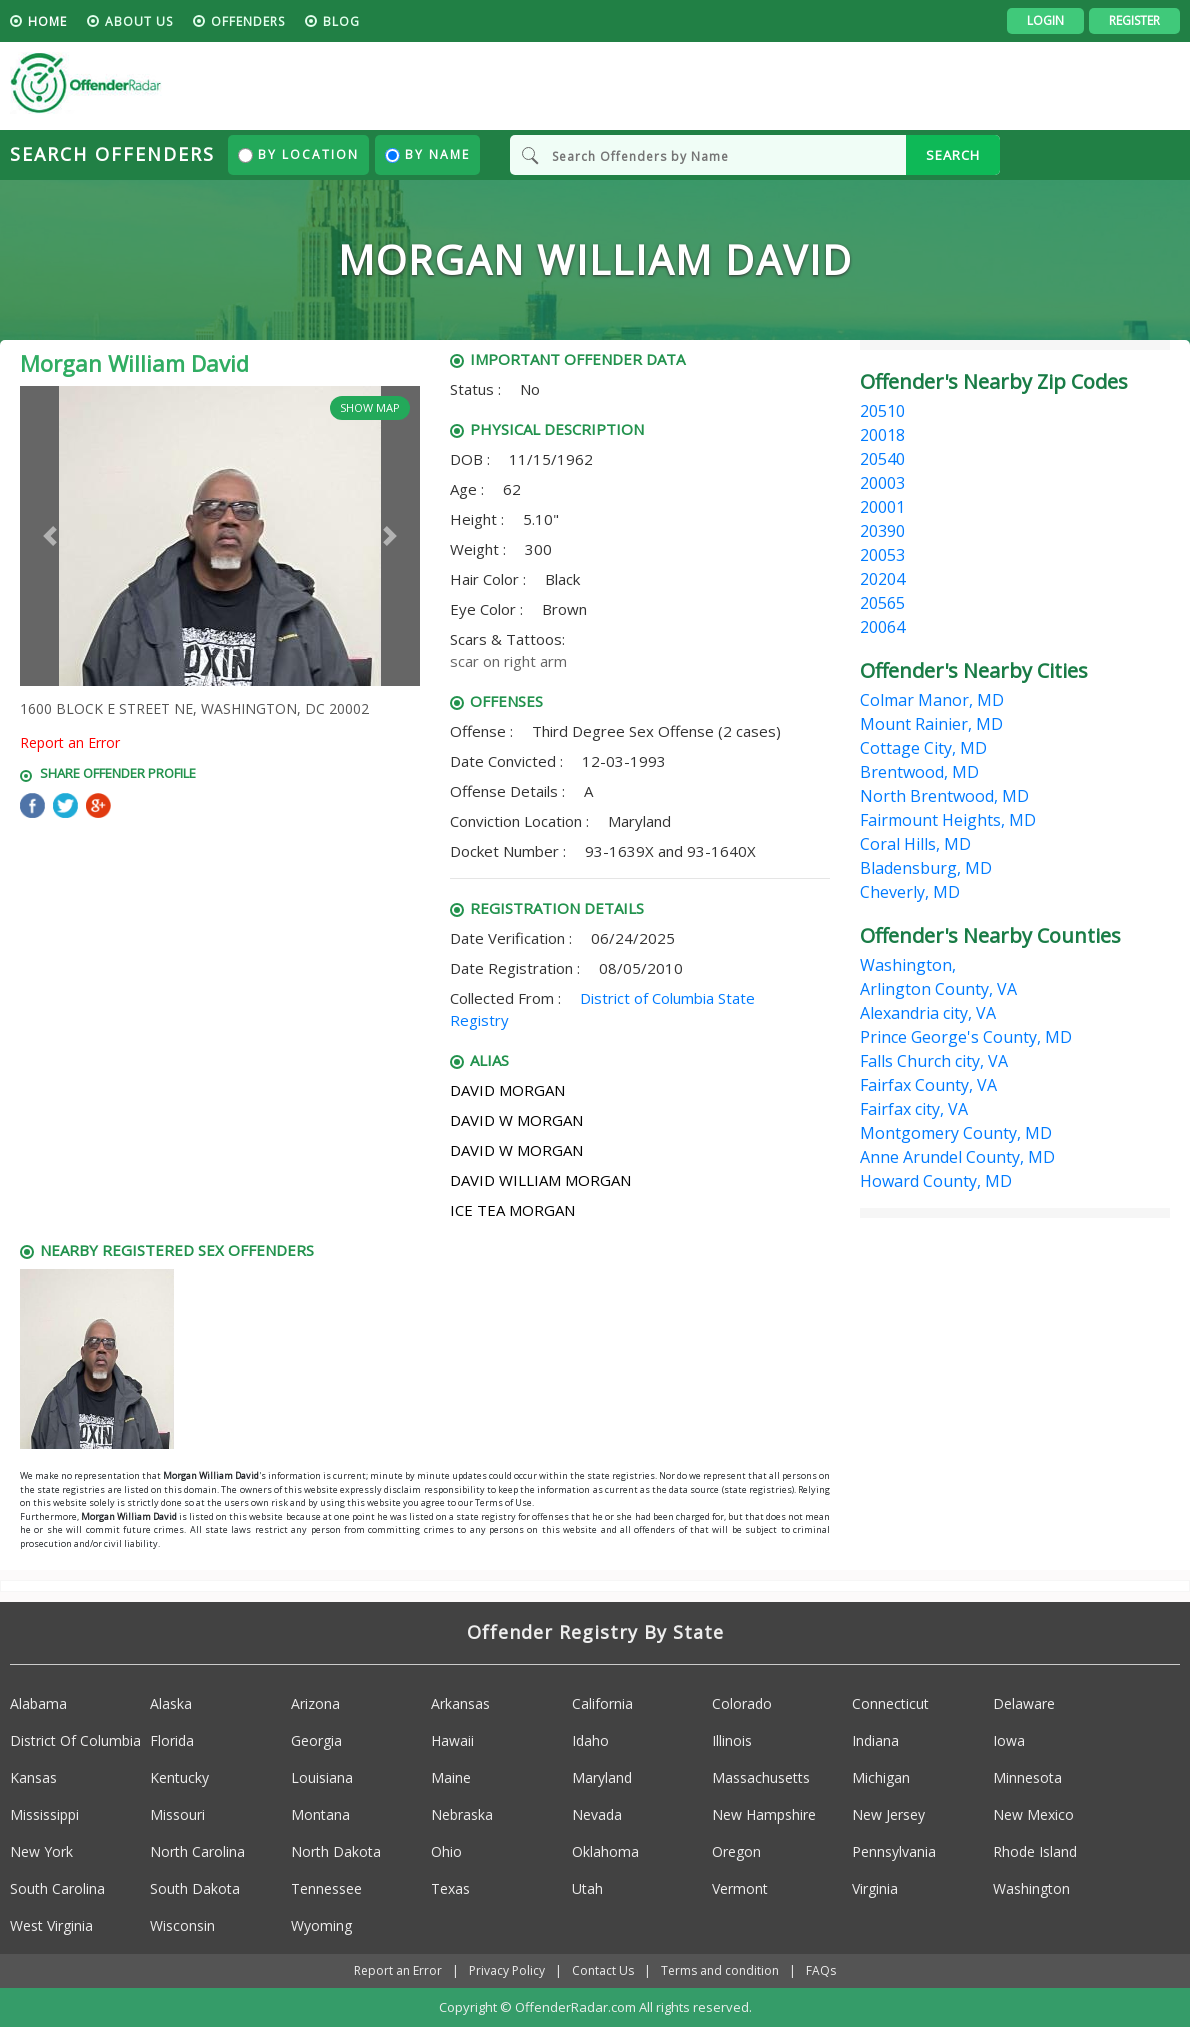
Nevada (597, 1814)
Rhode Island (1035, 1851)
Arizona (315, 1703)
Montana (320, 1814)
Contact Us (603, 1970)
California (602, 1703)
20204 (882, 579)
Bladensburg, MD (926, 868)
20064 (882, 627)
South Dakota (195, 1888)
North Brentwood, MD (944, 796)
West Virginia (51, 1925)
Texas (450, 1888)
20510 (882, 411)
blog (341, 21)
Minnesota (1027, 1777)
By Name (427, 154)
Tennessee (326, 1888)
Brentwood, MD (919, 772)
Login (1045, 20)
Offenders (248, 21)
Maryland (602, 1777)
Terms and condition (720, 1970)
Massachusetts (761, 1777)
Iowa (1009, 1740)
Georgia (316, 1740)
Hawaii (452, 1740)
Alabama (38, 1703)
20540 (882, 459)
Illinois (732, 1740)
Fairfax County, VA (928, 1085)
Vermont (740, 1888)
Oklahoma (605, 1851)
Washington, (908, 965)
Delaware (1024, 1703)
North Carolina (197, 1851)
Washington (1031, 1888)
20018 (882, 435)
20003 (882, 483)
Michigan (881, 1777)
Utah (587, 1888)
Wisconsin (182, 1925)
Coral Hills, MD (915, 844)
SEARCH (953, 155)
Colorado (742, 1703)
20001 (882, 507)
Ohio (446, 1851)
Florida (172, 1740)
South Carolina (57, 1888)
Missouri (177, 1814)
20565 (882, 603)
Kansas (33, 1777)
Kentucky (179, 1777)
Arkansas (460, 1703)
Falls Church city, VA (934, 1061)
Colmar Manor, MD (932, 700)
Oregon (736, 1851)
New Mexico (1033, 1814)
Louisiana (322, 1777)
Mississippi (44, 1814)
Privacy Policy (507, 1970)
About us (139, 21)
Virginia (875, 1888)
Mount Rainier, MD (931, 724)
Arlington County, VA (938, 989)
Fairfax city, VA (914, 1109)
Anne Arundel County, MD (957, 1157)
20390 (882, 531)
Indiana (875, 1740)
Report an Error (70, 742)
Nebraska (462, 1814)
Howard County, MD (936, 1181)
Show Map (370, 407)
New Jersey (888, 1814)
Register (1134, 20)
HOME (47, 21)
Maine (451, 1777)
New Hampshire (764, 1814)
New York (41, 1851)
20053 (882, 555)
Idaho (590, 1740)
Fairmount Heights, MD (948, 820)
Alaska (171, 1703)
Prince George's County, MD (966, 1037)
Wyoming (321, 1925)
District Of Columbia (75, 1740)
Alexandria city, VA (928, 1013)
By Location (298, 154)
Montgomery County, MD (956, 1133)
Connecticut (890, 1703)
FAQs (821, 1970)
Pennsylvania (894, 1851)
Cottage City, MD (923, 748)
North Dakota (336, 1851)
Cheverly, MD (910, 892)
